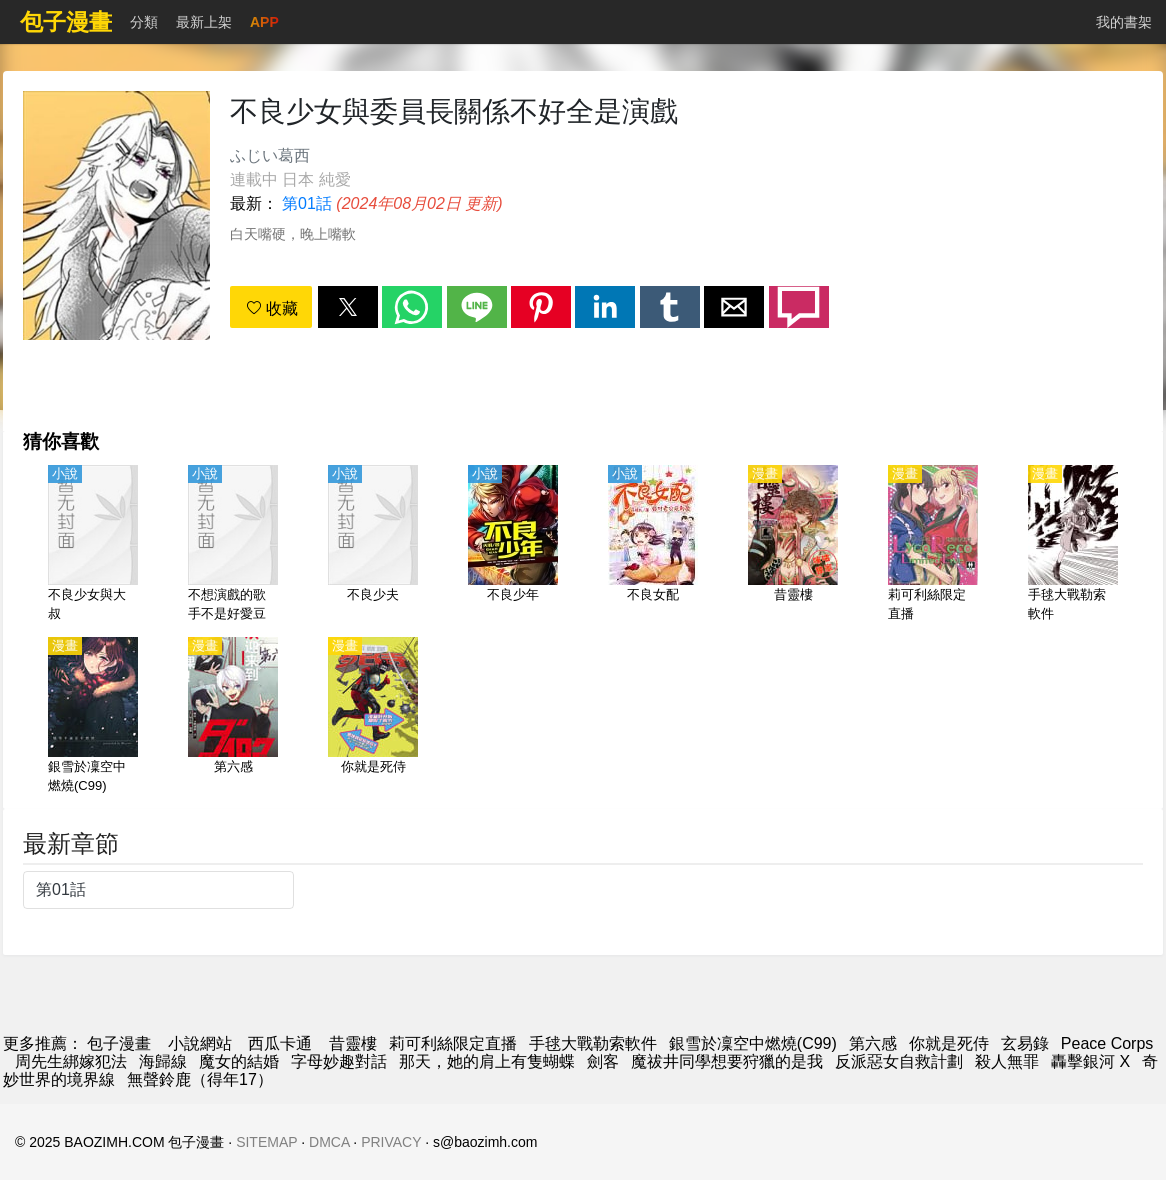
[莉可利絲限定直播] (933, 545)
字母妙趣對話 (339, 1061)
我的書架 (1124, 22)
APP (264, 22)
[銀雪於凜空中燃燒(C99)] (93, 717)
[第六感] (233, 717)
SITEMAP (266, 1142)
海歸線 (163, 1061)
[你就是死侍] (373, 717)
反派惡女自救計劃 (899, 1061)
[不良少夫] (373, 545)
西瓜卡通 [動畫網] (280, 1043)
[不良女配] (653, 545)
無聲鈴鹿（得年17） (200, 1079)
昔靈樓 (353, 1043)
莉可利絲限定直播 (453, 1043)
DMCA (329, 1142)
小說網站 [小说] (200, 1043)
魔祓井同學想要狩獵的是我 (727, 1061)
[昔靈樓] (793, 545)
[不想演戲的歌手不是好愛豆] (233, 545)
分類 (144, 22)
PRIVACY (391, 1142)
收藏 (272, 308)
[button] (348, 307)
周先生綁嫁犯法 (71, 1061)
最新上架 (204, 22)
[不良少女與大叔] (93, 545)
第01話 (307, 203)
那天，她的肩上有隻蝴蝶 (487, 1061)
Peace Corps (1107, 1043)
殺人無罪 (1007, 1061)
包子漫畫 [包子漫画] (119, 1043)
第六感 (873, 1043)
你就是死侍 (949, 1043)
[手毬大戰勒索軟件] (1073, 545)
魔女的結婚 (239, 1061)
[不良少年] (513, 545)
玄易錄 (1025, 1043)
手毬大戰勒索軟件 (593, 1043)
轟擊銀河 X (1090, 1061)
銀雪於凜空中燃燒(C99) (753, 1043)
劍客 (603, 1061)
